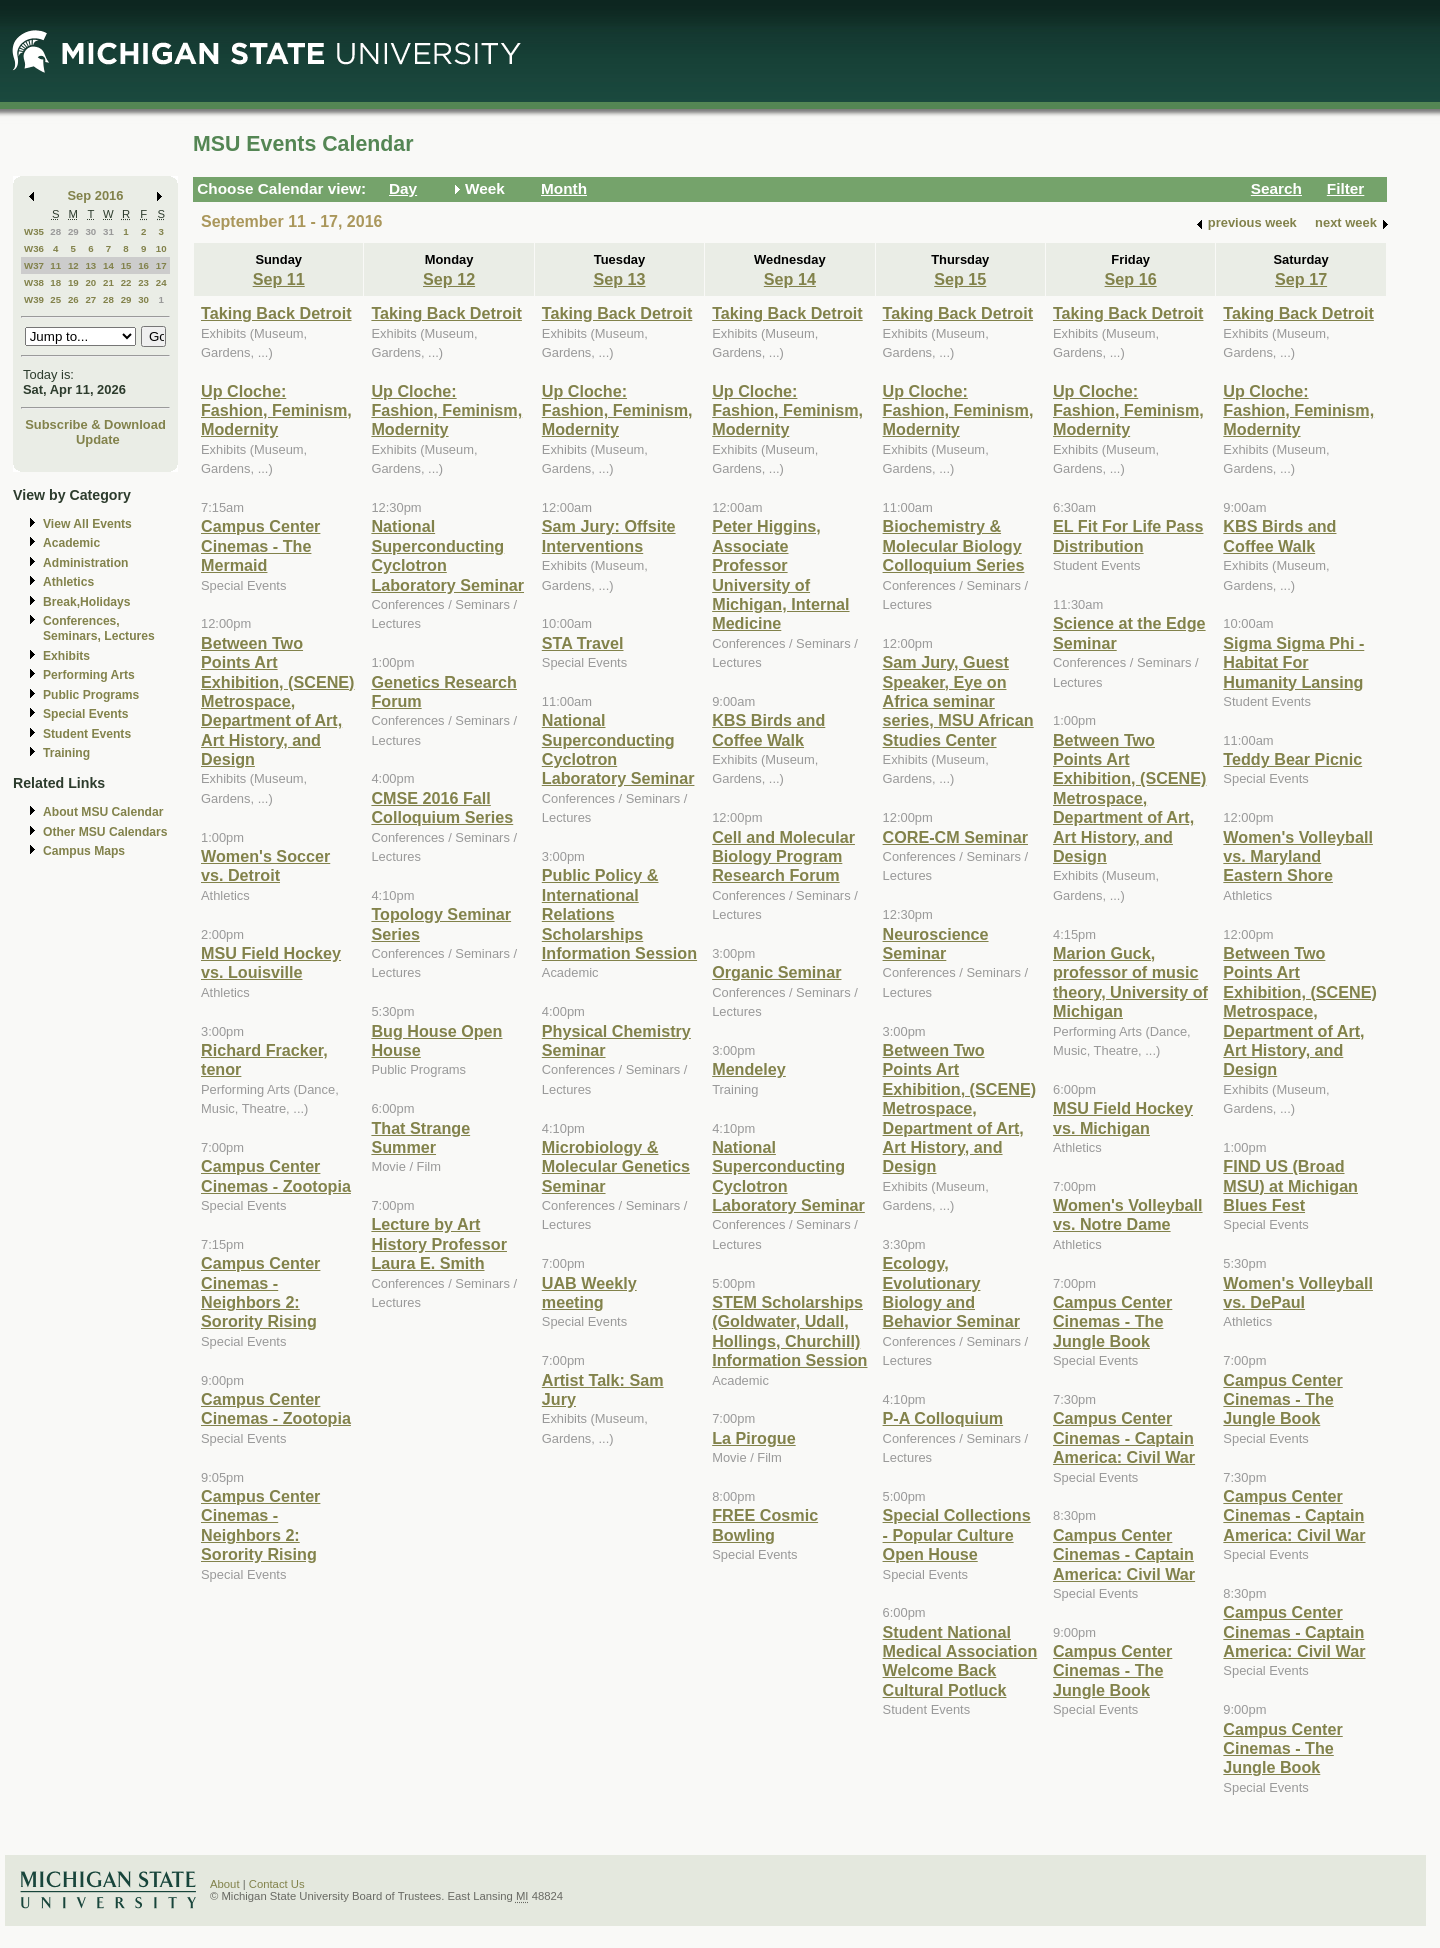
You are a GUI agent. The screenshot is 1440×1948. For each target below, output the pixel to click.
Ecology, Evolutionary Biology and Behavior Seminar (951, 1292)
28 (55, 231)
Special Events (85, 714)
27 (90, 299)
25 (55, 299)
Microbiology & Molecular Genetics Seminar (616, 1166)
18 (55, 282)
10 (161, 248)
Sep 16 (1131, 279)
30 (90, 231)
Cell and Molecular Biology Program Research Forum (783, 856)
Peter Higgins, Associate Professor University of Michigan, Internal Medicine (780, 574)
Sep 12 (449, 279)
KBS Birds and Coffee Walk (768, 729)
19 (73, 282)
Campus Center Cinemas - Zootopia (276, 1175)
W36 (34, 248)
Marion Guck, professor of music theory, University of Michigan (1130, 982)
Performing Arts (89, 675)
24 (161, 282)
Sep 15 (960, 279)
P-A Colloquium (943, 1418)
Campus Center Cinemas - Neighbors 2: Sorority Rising (260, 1292)
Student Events (87, 734)
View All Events (87, 524)
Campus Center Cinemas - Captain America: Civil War (1124, 1437)
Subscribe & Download (95, 424)
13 (90, 265)
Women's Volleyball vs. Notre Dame (1128, 1214)
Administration (85, 563)
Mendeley (749, 1069)
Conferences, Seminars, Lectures (99, 628)
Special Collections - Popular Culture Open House (957, 1534)
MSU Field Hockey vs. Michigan (1123, 1117)
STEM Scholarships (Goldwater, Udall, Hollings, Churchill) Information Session (789, 1331)
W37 (34, 265)
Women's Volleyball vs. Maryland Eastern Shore (1298, 856)
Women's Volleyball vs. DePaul (1298, 1292)
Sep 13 (619, 279)
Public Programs (91, 695)
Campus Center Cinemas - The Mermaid (260, 545)
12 (73, 265)
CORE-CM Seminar (955, 837)
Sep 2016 (96, 195)
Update (98, 439)
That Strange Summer (420, 1137)
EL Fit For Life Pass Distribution (1128, 535)
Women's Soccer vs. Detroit (265, 865)
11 (55, 265)
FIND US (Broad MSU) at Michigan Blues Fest (1290, 1185)
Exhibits (66, 656)
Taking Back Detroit (276, 313)
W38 (34, 282)
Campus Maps (84, 851)
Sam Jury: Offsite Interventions (609, 535)
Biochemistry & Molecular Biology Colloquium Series (954, 545)
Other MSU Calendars (105, 832)
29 (73, 231)
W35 (34, 231)
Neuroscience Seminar (936, 943)
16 (143, 265)
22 (126, 282)
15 (126, 265)
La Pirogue (754, 1438)
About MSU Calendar (103, 812)
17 (161, 265)
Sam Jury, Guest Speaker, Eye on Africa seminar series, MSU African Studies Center (958, 701)
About (225, 1884)
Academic (71, 543)
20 (90, 282)
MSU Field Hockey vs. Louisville (271, 962)
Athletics (68, 582)
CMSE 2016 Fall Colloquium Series (442, 807)
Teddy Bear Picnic (1292, 759)
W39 (34, 299)
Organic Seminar (776, 972)
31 (108, 231)
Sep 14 (790, 279)
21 (108, 282)
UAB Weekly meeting (589, 1292)
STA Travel (583, 643)
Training (66, 753)
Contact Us (277, 1884)
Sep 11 (279, 279)
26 (73, 299)
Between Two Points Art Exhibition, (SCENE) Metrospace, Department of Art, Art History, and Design (277, 701)
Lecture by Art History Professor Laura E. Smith (439, 1243)
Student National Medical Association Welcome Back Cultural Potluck (960, 1661)
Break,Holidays (87, 602)
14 (108, 265)
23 (143, 282)
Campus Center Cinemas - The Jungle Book (1112, 1321)
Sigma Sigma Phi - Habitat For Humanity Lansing (1293, 662)
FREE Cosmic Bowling (765, 1524)
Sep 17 (1301, 279)
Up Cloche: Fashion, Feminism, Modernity (276, 410)
